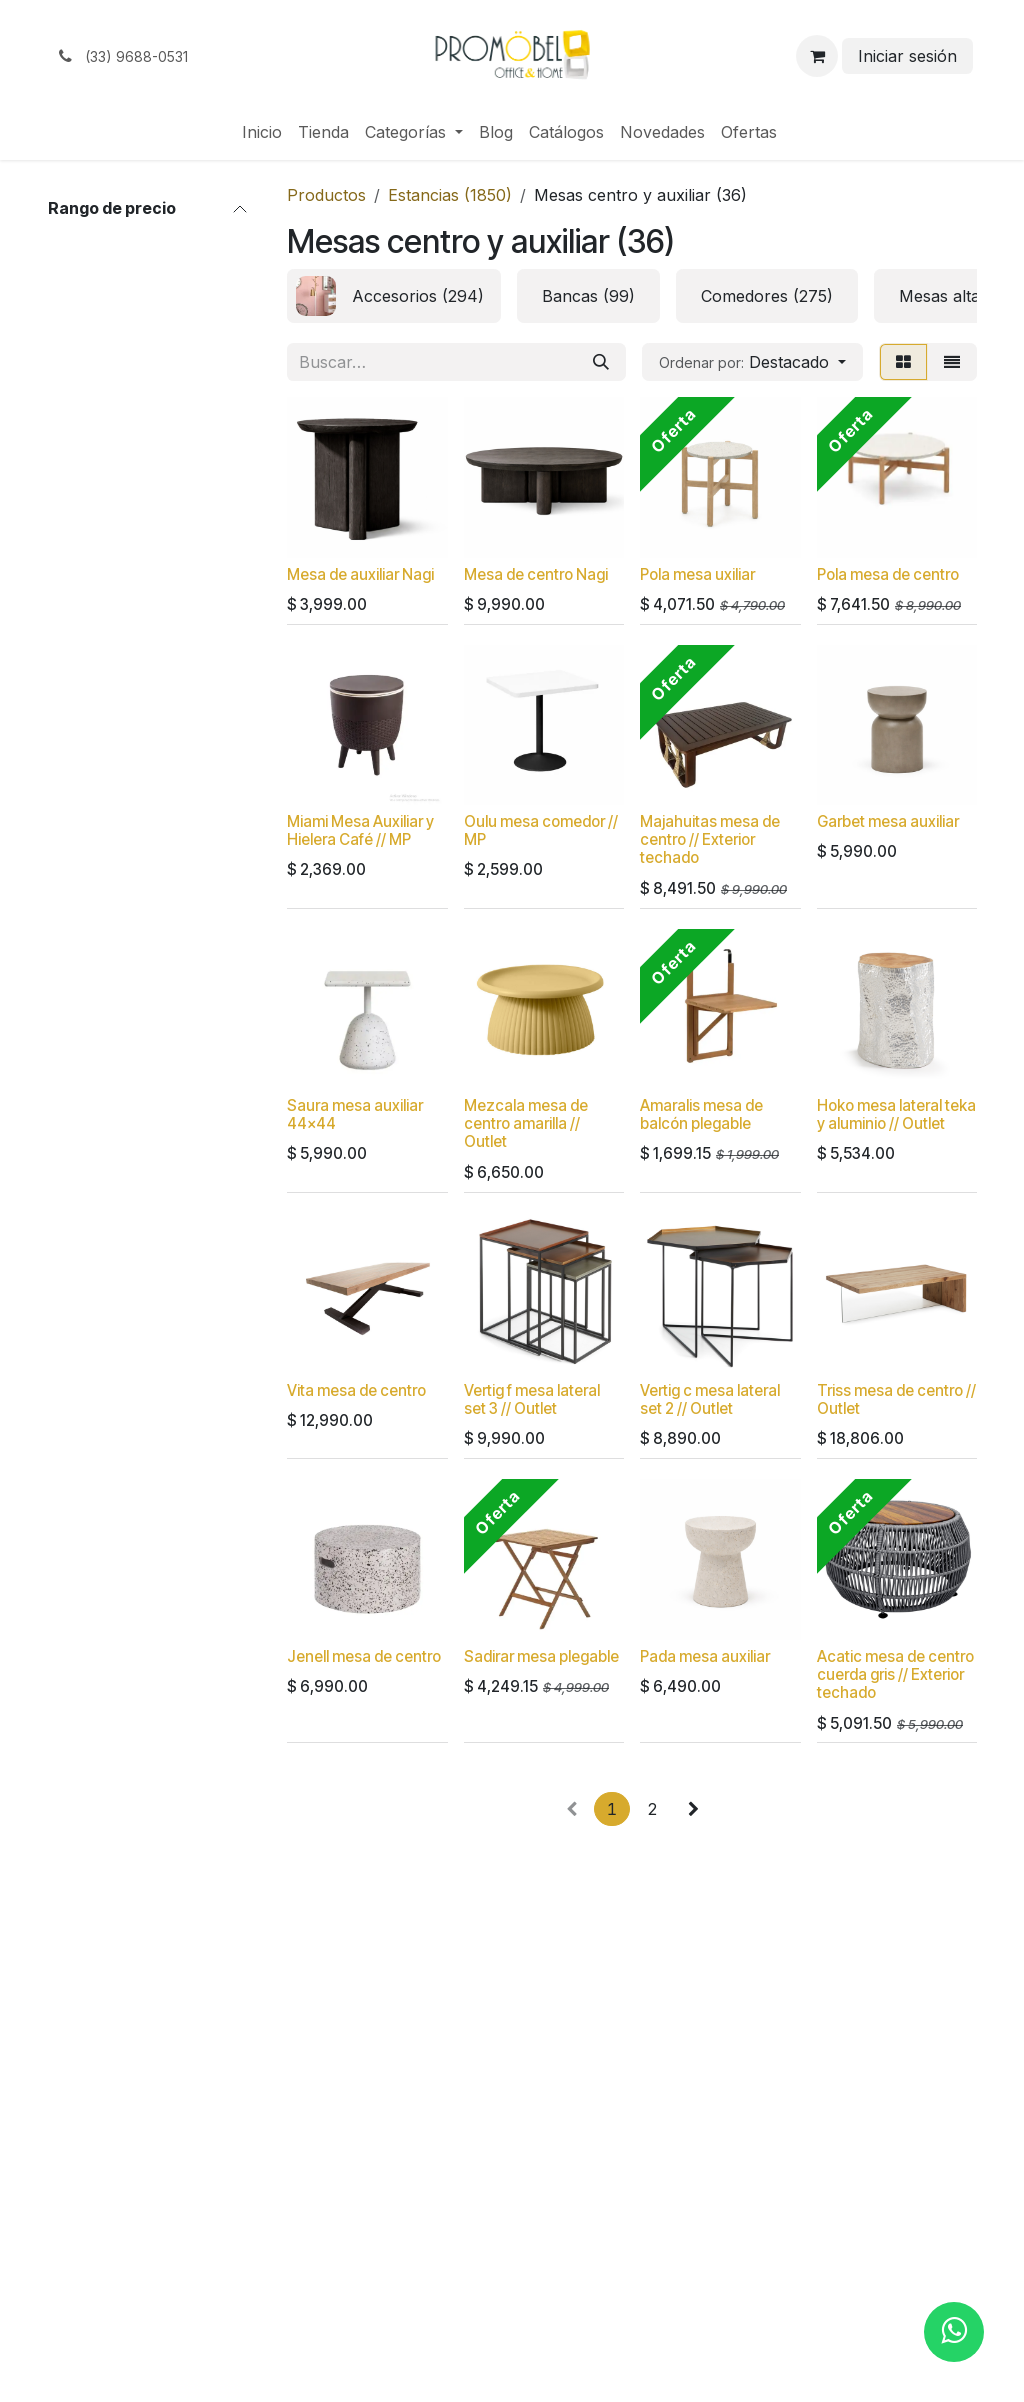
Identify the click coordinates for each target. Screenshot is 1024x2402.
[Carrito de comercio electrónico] (817, 56)
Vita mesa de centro (356, 1390)
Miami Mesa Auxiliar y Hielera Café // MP (360, 831)
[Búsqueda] (601, 362)
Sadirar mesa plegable (541, 1656)
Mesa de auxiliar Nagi (360, 574)
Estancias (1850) (450, 195)
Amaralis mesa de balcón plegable (701, 1115)
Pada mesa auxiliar (705, 1656)
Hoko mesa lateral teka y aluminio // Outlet (896, 1115)
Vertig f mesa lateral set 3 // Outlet (532, 1399)
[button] (752, 362)
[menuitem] (262, 132)
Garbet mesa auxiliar (888, 822)
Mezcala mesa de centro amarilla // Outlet (526, 1124)
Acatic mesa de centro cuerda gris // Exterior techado (895, 1674)
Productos (326, 195)
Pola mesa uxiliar (697, 574)
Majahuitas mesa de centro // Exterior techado (710, 840)
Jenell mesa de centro (364, 1656)
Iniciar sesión (907, 56)
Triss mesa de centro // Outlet (896, 1399)
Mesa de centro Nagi (536, 574)
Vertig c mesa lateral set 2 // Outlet (710, 1399)
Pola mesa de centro (888, 574)
